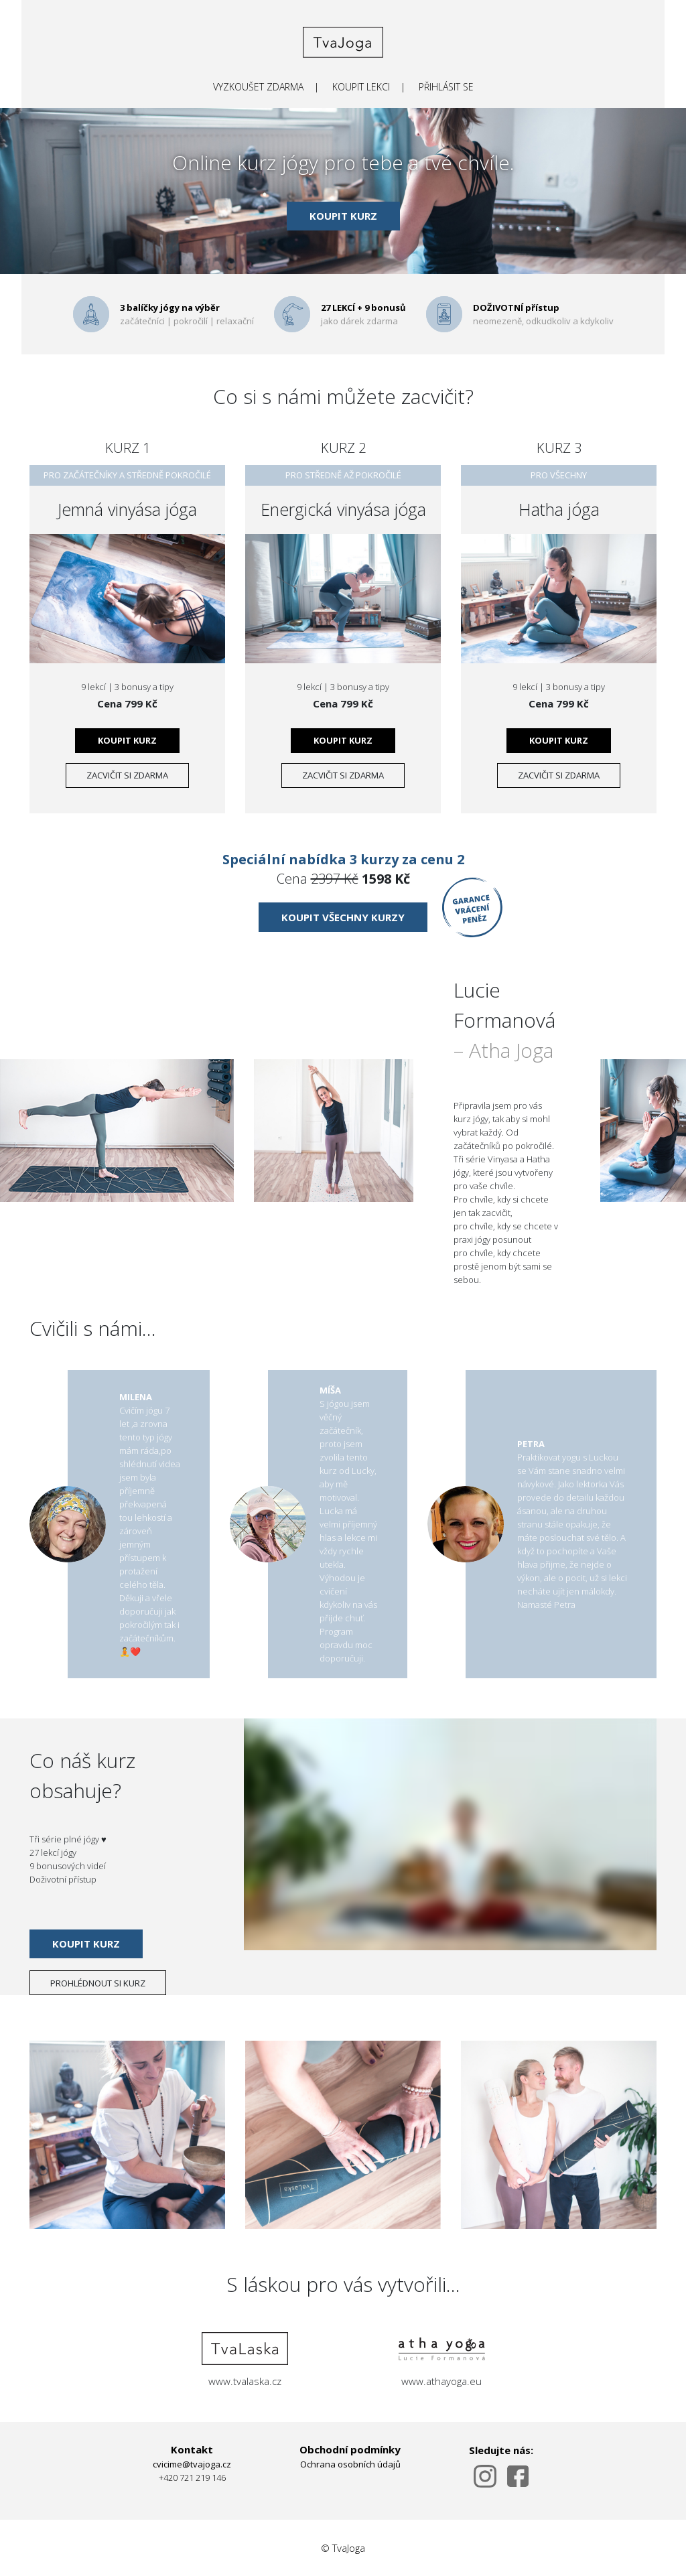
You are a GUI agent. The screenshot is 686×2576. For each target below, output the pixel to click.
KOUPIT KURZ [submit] (343, 215)
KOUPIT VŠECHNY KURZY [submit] (343, 917)
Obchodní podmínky (350, 2449)
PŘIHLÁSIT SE (446, 86)
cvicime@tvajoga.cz (192, 2464)
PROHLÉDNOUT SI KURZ (97, 1983)
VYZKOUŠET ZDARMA (258, 86)
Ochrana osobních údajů (350, 2464)
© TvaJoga (343, 2548)
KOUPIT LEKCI (361, 86)
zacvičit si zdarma (127, 775)
